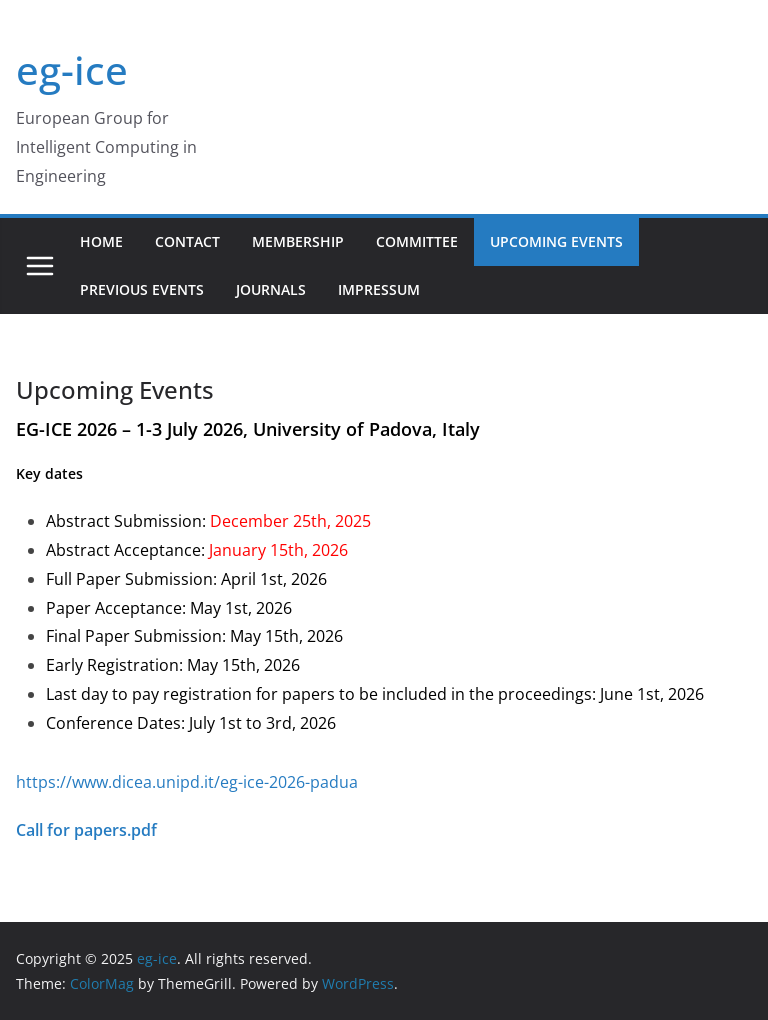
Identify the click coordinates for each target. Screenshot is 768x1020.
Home (101, 241)
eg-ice (72, 69)
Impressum (379, 289)
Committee (417, 241)
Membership (298, 241)
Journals (271, 289)
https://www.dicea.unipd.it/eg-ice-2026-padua (187, 782)
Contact (187, 241)
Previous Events (142, 289)
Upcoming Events (556, 241)
